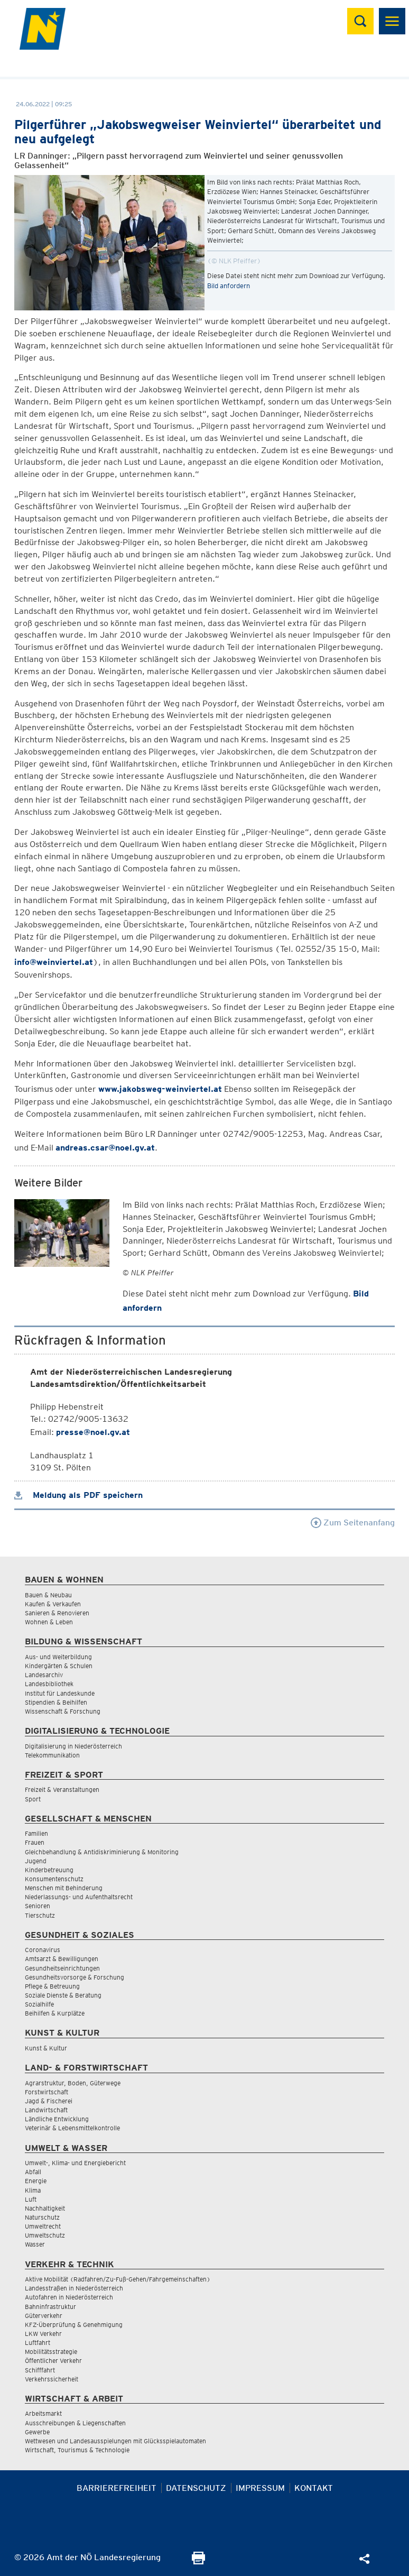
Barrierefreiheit (116, 2488)
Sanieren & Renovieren (57, 1613)
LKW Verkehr (43, 2334)
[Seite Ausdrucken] (198, 2561)
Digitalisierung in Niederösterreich (73, 1746)
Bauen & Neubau (48, 1595)
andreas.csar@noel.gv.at (105, 1148)
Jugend (36, 1861)
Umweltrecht (43, 2226)
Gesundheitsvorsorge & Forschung (74, 1977)
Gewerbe (37, 2432)
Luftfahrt (37, 2343)
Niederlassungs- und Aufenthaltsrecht (79, 1897)
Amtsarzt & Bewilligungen (61, 1959)
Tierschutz (40, 1915)
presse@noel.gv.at (93, 1432)
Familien (36, 1833)
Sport (33, 1799)
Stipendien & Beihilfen (56, 1702)
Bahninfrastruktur (50, 2307)
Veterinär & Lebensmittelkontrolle (72, 2128)
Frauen (34, 1842)
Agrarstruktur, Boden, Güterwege (72, 2083)
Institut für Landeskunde (60, 1693)
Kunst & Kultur (46, 2048)
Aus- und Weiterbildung (58, 1657)
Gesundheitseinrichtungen (62, 1968)
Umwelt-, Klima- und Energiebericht (75, 2163)
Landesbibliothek (49, 1684)
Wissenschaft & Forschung (62, 1711)
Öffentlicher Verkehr (53, 2361)
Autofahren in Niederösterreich (69, 2297)
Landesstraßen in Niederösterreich (74, 2288)
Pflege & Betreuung (52, 1986)
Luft (30, 2199)
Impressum (260, 2488)
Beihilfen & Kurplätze (55, 2013)
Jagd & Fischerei (48, 2101)
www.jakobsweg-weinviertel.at (160, 1089)
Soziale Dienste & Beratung (63, 1995)
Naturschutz (42, 2217)
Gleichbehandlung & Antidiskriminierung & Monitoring (102, 1852)
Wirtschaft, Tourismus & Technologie (77, 2450)
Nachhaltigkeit (45, 2208)
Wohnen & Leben (49, 1622)
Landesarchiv (44, 1675)
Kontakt (313, 2488)
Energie (36, 2181)
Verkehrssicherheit (51, 2379)
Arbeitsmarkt (43, 2413)
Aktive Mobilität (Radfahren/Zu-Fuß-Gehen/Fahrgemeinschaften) (117, 2279)
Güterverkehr (43, 2316)
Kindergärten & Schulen (58, 1666)
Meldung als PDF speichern (78, 1495)
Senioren (37, 1906)
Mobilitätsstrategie (51, 2352)
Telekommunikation (52, 1755)
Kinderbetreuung (49, 1870)
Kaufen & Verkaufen (53, 1604)
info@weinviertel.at (53, 962)
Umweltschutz (45, 2235)
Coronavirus (42, 1950)
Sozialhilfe (39, 2004)
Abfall (33, 2172)
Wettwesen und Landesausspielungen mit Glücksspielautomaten (115, 2441)
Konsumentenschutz (54, 1879)
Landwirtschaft (46, 2110)
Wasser (35, 2244)
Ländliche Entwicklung (57, 2119)
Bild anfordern (228, 286)
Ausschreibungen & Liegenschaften (75, 2423)
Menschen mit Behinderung (64, 1888)
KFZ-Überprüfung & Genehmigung (74, 2325)
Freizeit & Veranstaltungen (62, 1789)
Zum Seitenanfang (353, 1522)
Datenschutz (196, 2488)
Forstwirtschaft (46, 2092)
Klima (33, 2190)
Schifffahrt (40, 2370)
